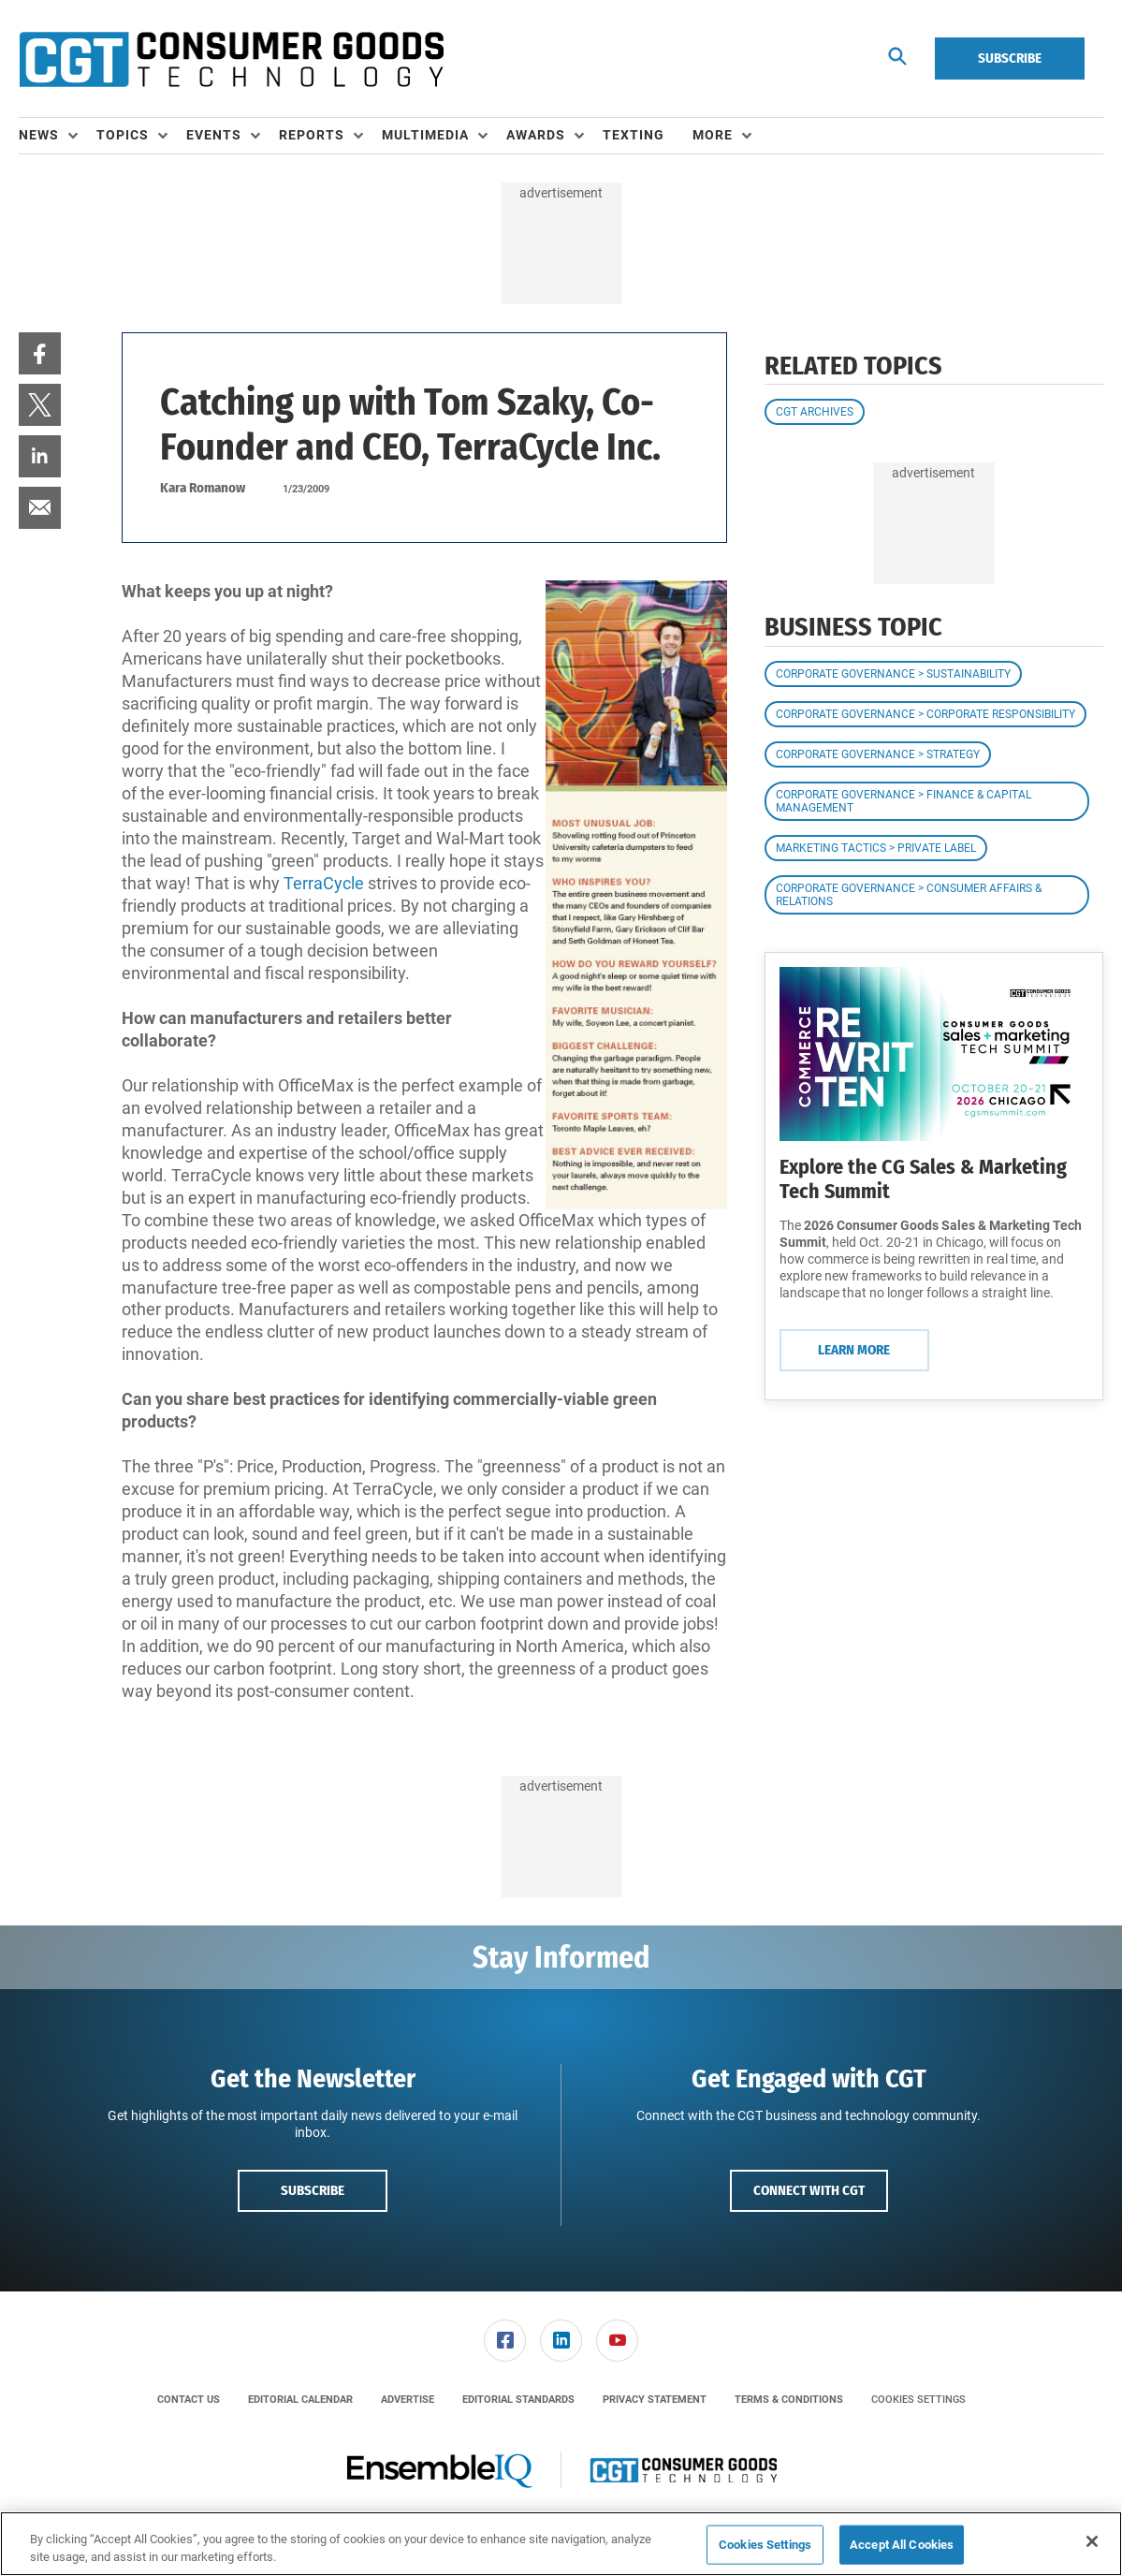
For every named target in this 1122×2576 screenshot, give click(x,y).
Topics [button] (122, 134)
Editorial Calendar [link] (300, 2399)
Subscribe (1010, 58)
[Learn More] (934, 1054)
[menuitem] (57, 136)
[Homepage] (231, 59)
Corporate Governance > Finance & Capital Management (903, 801)
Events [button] (213, 134)
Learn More (854, 1349)
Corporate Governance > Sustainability (893, 674)
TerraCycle (324, 883)
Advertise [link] (407, 2399)
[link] (40, 353)
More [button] (712, 134)
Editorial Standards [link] (518, 2399)
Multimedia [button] (425, 134)
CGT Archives (814, 411)
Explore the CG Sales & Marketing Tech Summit (923, 1179)
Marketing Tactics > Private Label (876, 848)
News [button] (39, 134)
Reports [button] (311, 134)
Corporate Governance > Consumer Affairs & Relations (909, 895)
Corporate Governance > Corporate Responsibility (925, 714)
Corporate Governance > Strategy (878, 754)
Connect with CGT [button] (809, 2190)
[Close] (1092, 2541)
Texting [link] (633, 134)
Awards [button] (535, 134)
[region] (561, 2543)
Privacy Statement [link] (655, 2399)
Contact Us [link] (188, 2399)
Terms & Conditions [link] (789, 2399)
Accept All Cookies (902, 2545)
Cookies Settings (918, 2399)
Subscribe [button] (312, 2190)
